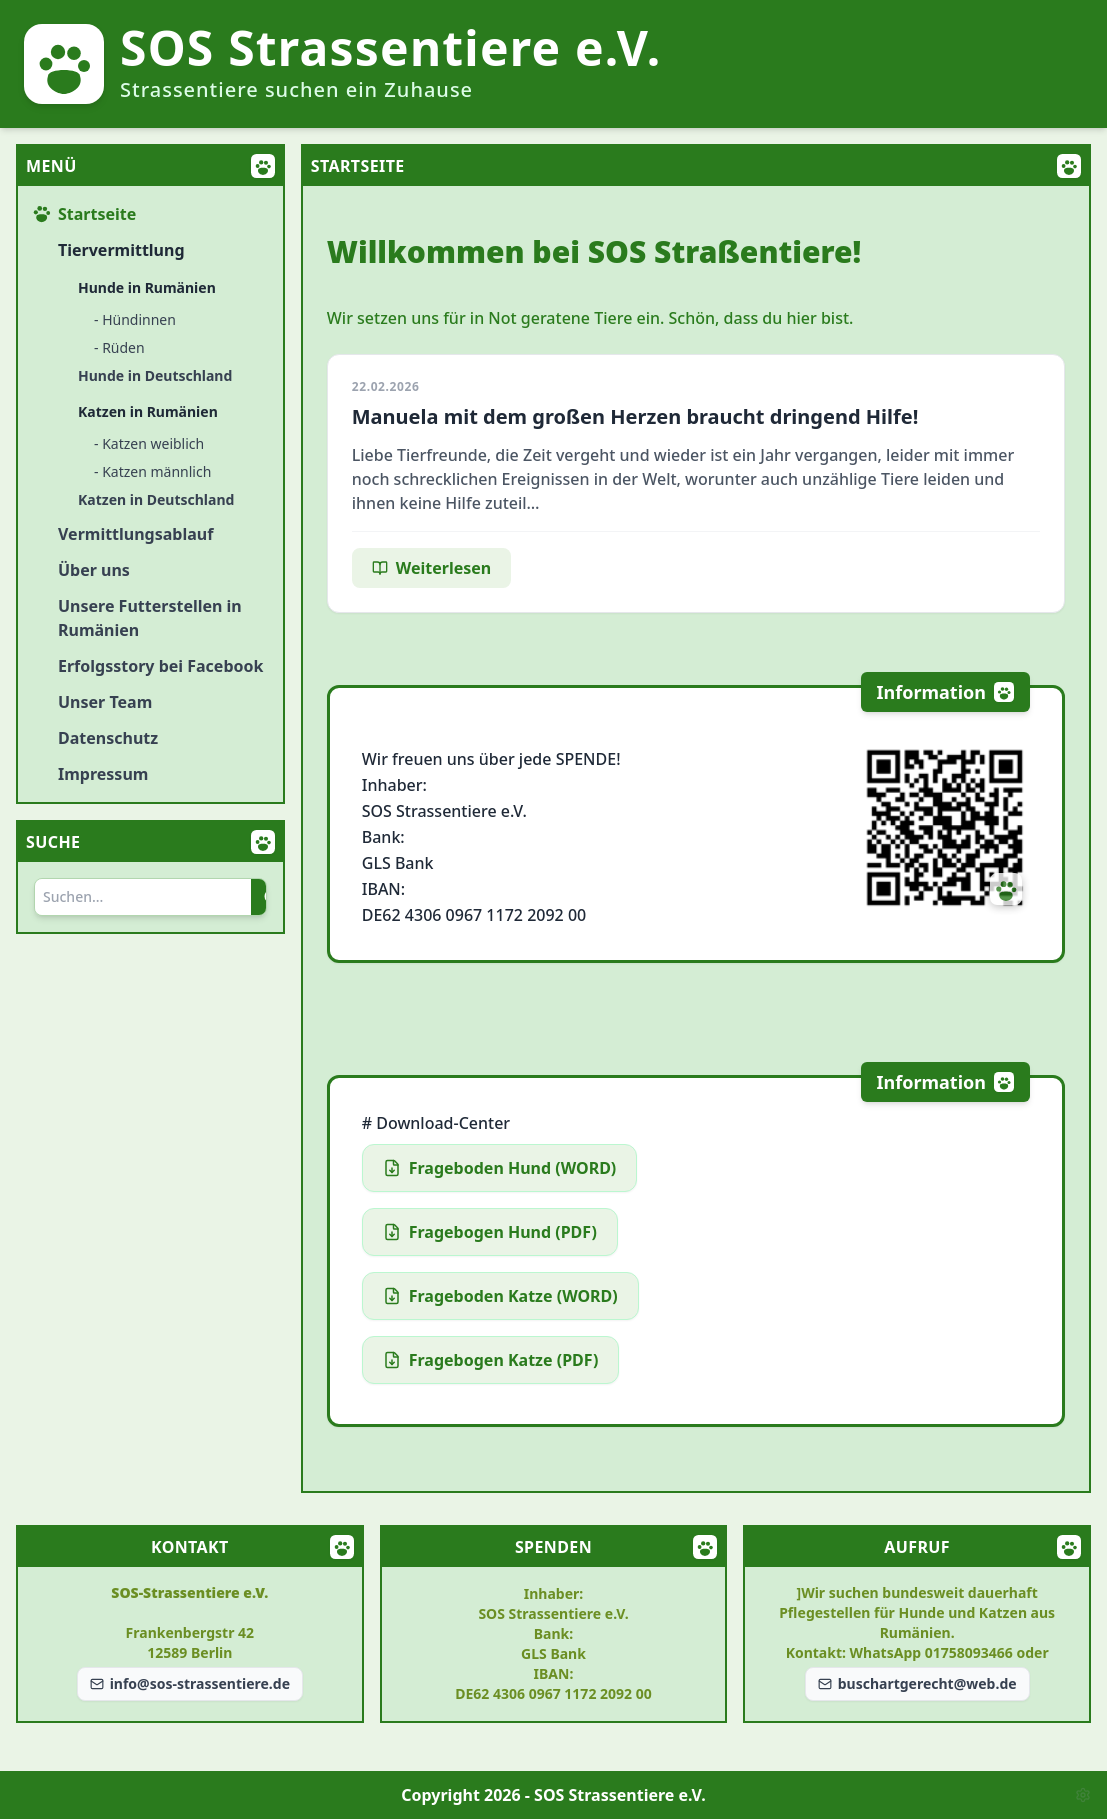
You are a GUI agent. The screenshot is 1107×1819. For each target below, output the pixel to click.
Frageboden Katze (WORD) (500, 1296)
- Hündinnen (135, 319)
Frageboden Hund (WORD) (500, 1168)
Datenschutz (108, 738)
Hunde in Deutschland (155, 375)
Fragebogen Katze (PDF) (491, 1360)
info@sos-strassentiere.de (190, 1683)
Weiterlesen (431, 568)
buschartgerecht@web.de (917, 1683)
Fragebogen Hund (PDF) (490, 1232)
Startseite (85, 214)
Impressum (103, 774)
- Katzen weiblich (149, 443)
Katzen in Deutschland (156, 499)
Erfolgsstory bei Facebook (160, 666)
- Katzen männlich (152, 471)
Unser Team (105, 702)
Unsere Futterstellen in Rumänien (150, 618)
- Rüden (119, 347)
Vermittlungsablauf (135, 534)
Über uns (94, 570)
